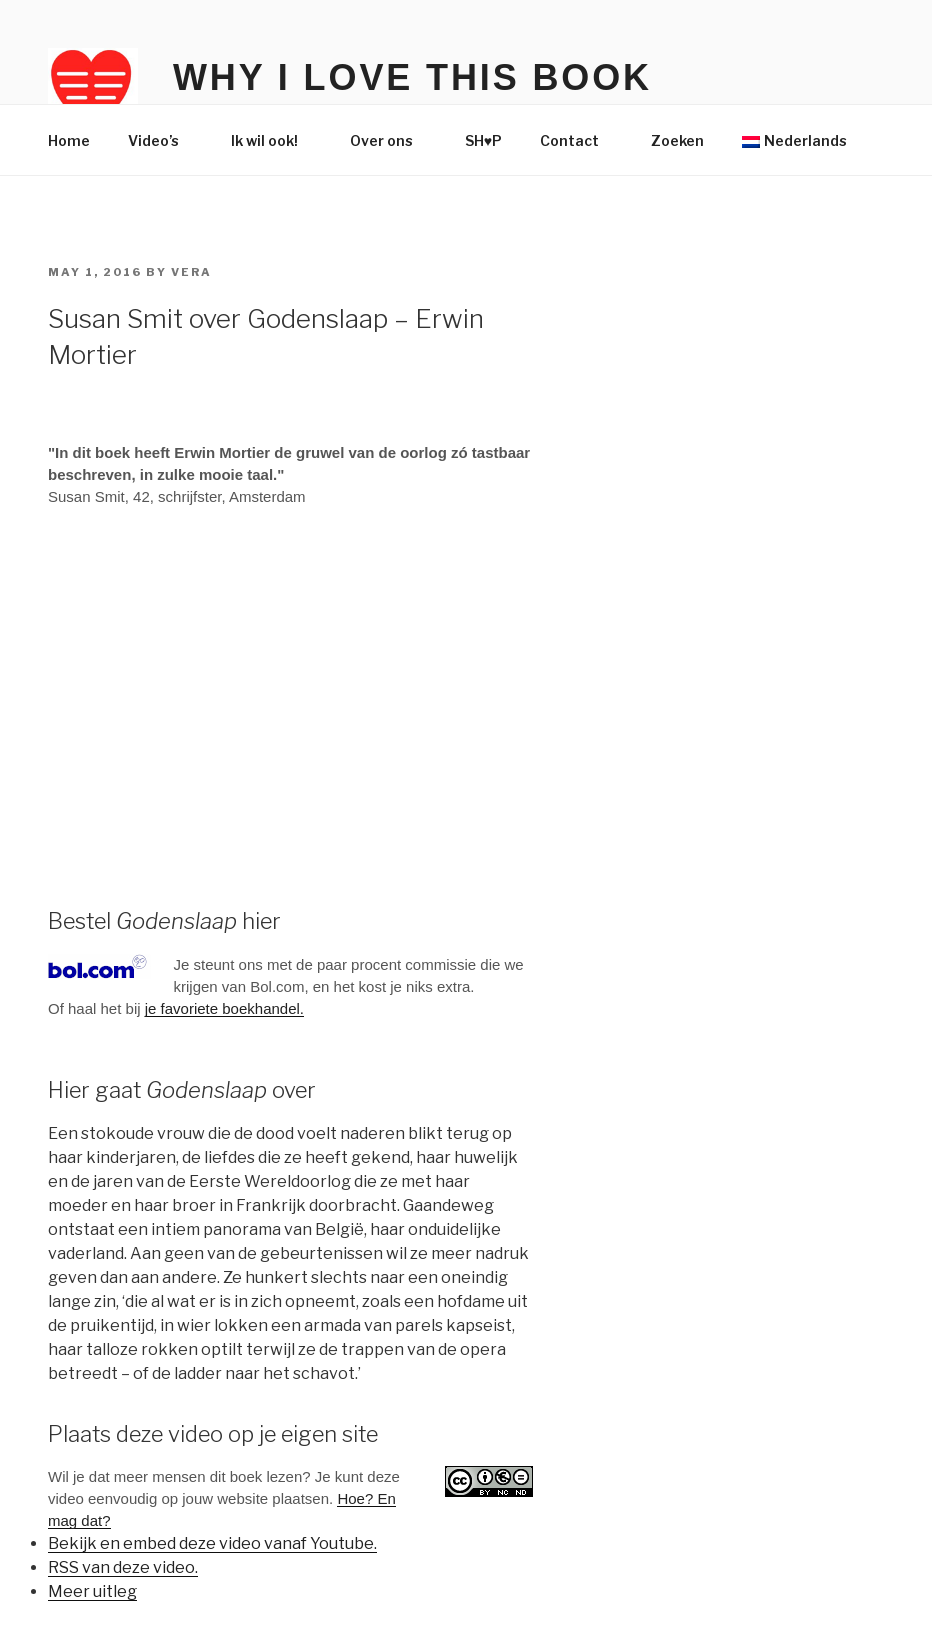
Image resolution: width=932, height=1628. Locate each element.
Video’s (163, 140)
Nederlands (794, 140)
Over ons (391, 140)
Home (69, 140)
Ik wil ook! (274, 140)
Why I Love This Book (412, 77)
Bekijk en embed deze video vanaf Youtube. (212, 1543)
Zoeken (677, 140)
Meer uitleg (92, 1591)
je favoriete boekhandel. (224, 1008)
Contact (579, 140)
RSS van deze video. (123, 1567)
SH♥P (483, 140)
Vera (191, 272)
